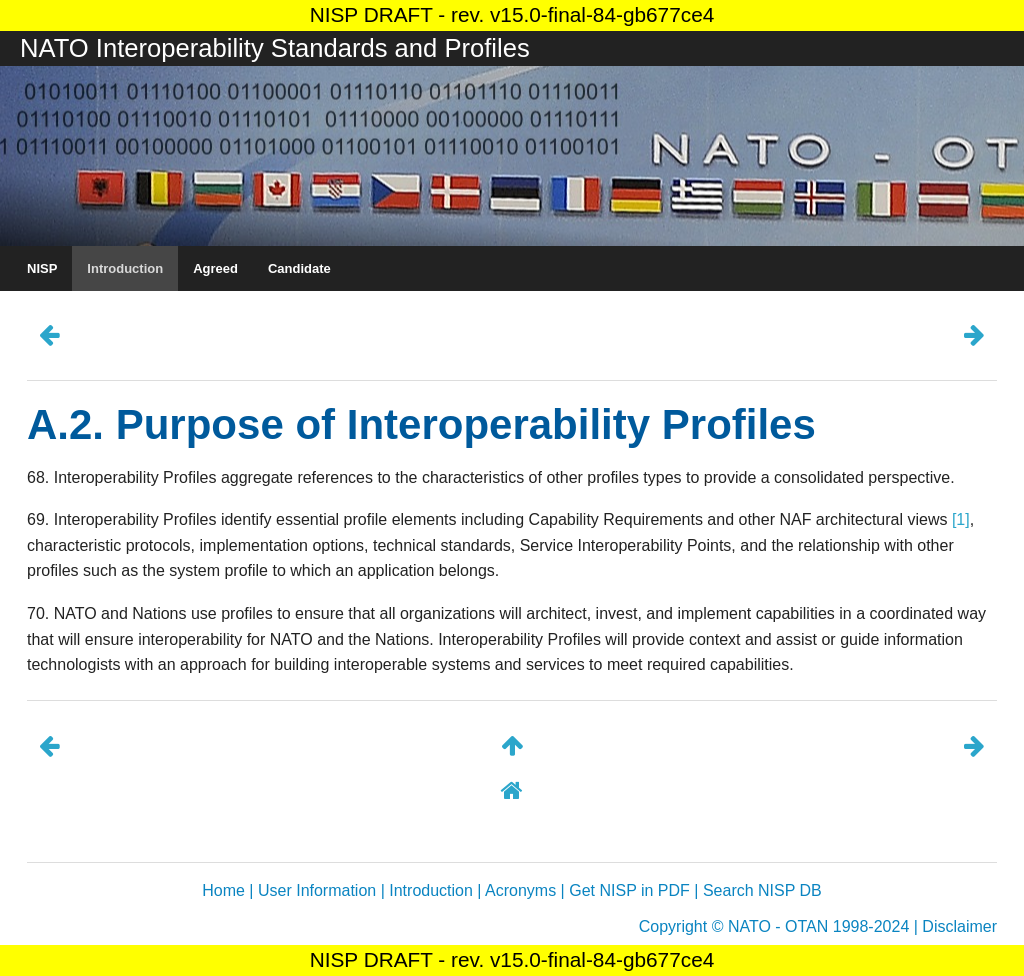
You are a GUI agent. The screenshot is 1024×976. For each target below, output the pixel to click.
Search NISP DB (762, 890)
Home (223, 890)
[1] (961, 519)
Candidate (299, 268)
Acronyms (520, 890)
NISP (42, 268)
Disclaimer (959, 926)
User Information (317, 890)
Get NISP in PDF (629, 890)
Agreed (215, 268)
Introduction (125, 268)
